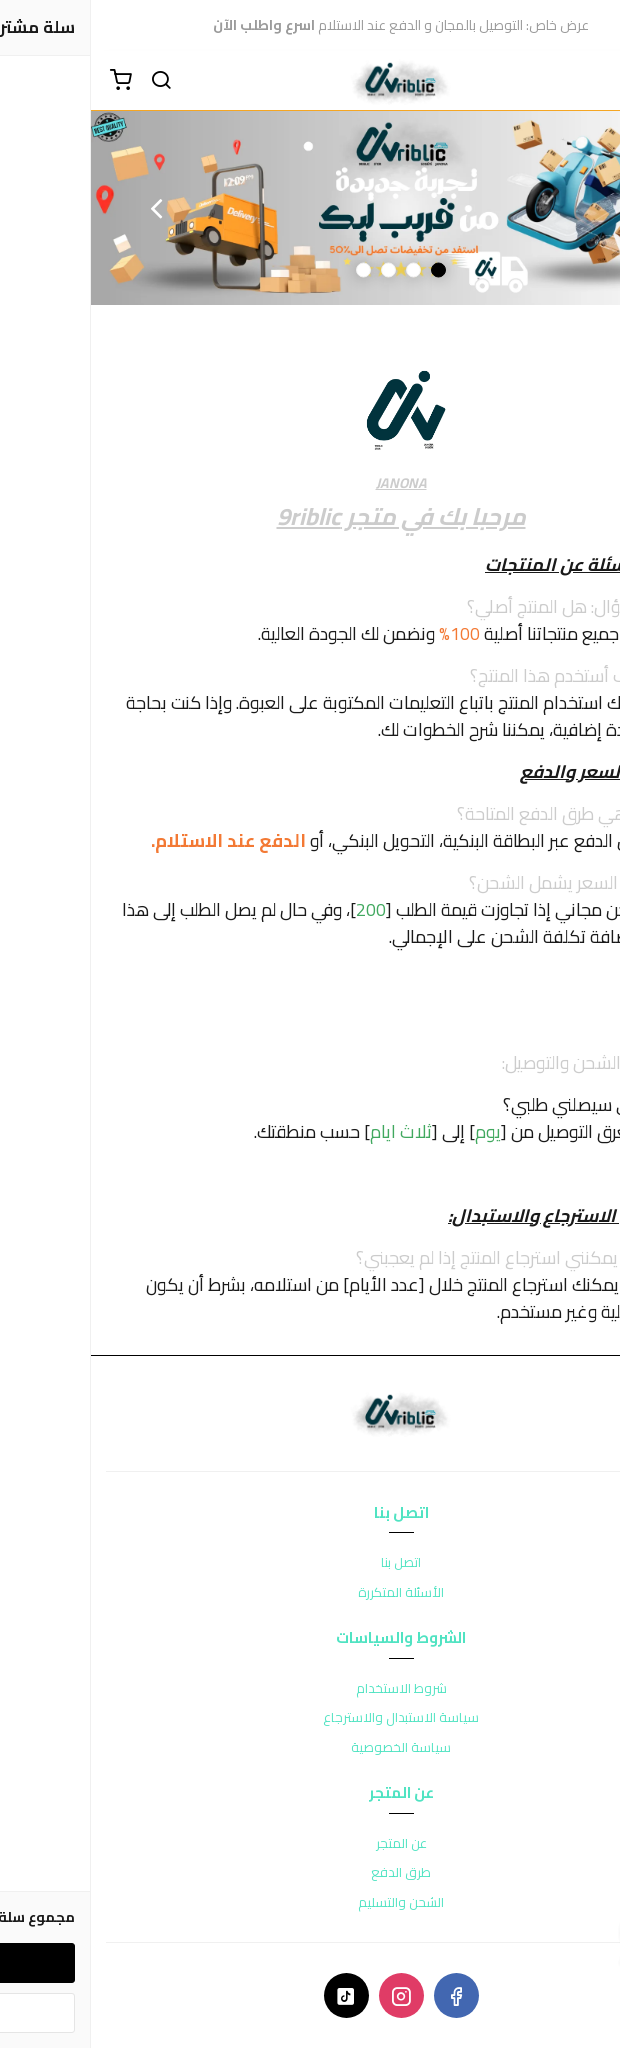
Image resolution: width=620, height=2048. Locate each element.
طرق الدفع (310, 1873)
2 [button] (322, 269)
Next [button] (65, 208)
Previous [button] (555, 208)
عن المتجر (310, 1844)
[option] (310, 208)
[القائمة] (590, 81)
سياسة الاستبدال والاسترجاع (310, 1718)
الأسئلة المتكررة (310, 1593)
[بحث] (70, 81)
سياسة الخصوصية (310, 1748)
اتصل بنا (310, 1563)
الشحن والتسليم (310, 1903)
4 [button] (272, 269)
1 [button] (347, 269)
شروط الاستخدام (310, 1689)
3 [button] (297, 269)
